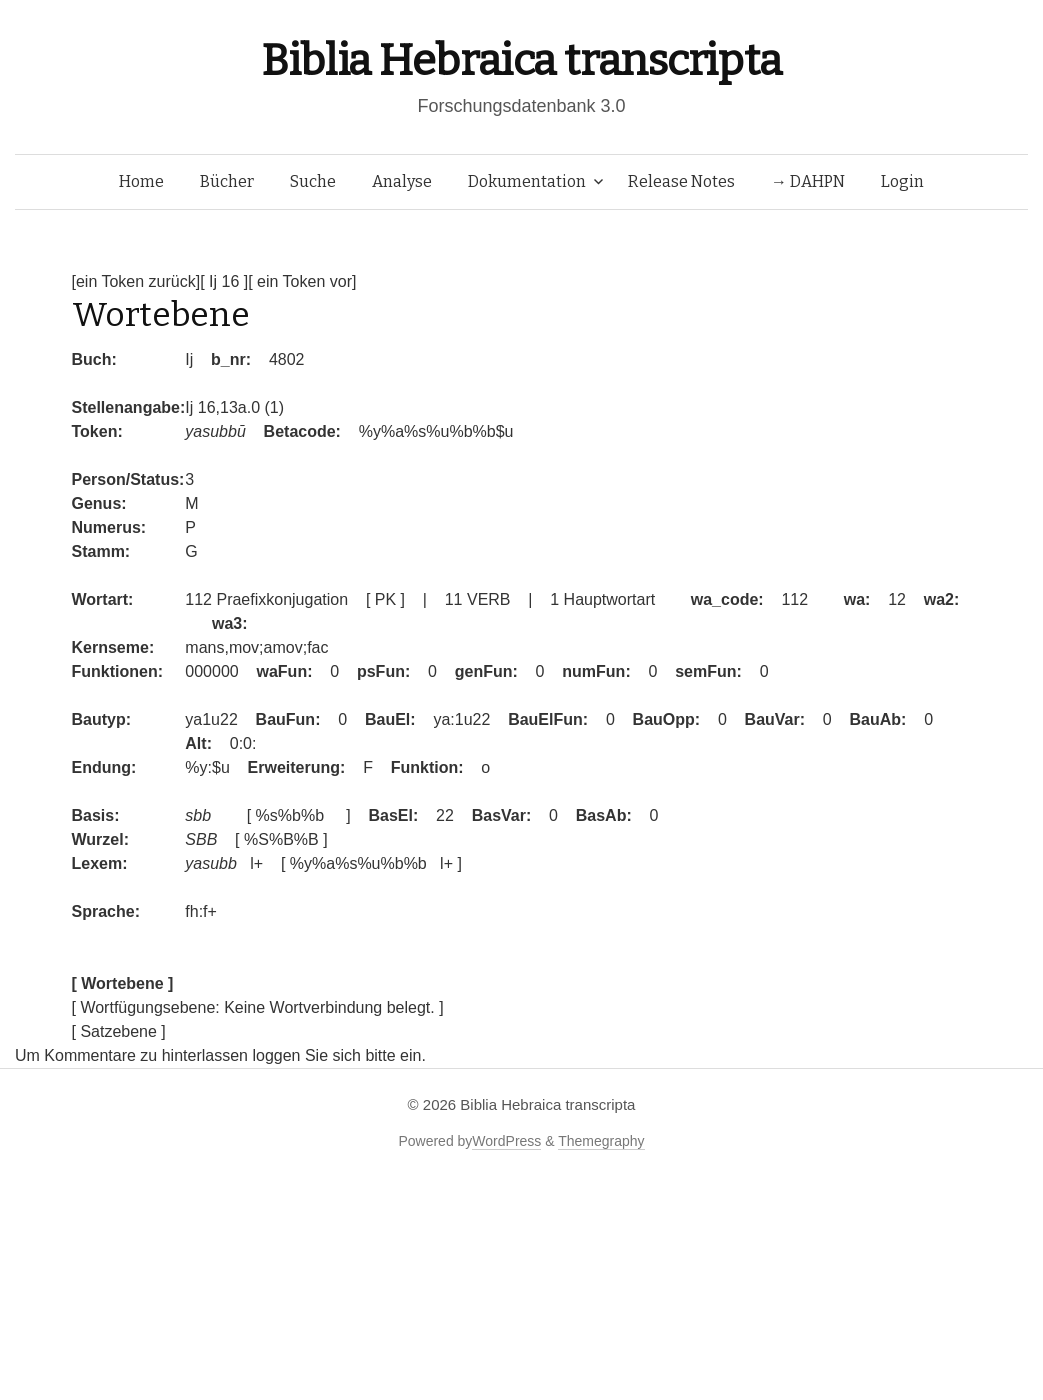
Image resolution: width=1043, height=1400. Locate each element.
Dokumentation (527, 181)
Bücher (227, 181)
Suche (313, 181)
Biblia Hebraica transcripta (521, 60)
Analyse (402, 181)
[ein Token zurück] (136, 281)
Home (141, 181)
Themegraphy (601, 1141)
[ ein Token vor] (302, 281)
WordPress (506, 1141)
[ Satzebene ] (119, 1031)
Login (902, 181)
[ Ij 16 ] (224, 281)
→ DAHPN (808, 181)
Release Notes (681, 181)
